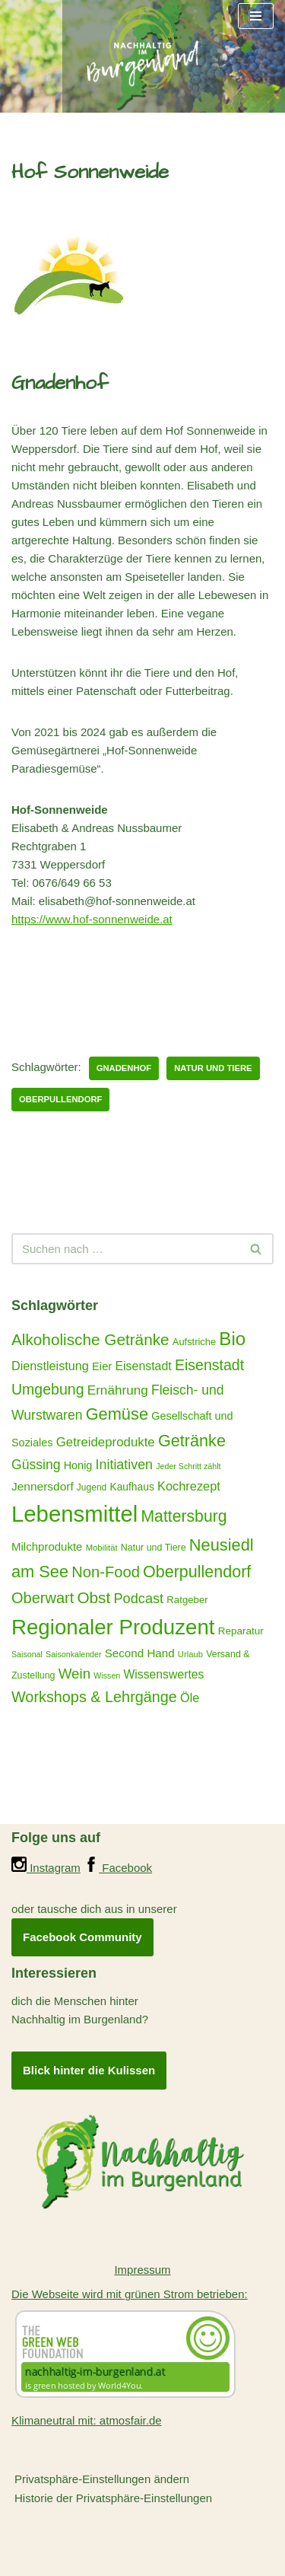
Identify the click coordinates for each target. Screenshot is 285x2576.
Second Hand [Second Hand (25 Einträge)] (140, 1653)
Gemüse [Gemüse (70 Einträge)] (117, 1413)
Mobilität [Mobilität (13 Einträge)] (102, 1547)
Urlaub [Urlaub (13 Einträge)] (190, 1654)
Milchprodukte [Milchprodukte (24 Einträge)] (46, 1546)
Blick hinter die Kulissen (89, 2070)
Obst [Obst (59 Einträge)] (93, 1597)
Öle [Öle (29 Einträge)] (189, 1697)
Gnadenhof (124, 1068)
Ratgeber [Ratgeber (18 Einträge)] (186, 1599)
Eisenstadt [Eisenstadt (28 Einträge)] (143, 1366)
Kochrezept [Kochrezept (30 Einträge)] (188, 1486)
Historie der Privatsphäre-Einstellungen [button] (113, 2498)
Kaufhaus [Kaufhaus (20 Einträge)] (131, 1487)
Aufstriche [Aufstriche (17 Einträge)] (194, 1341)
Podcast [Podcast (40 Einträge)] (138, 1598)
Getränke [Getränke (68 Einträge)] (192, 1440)
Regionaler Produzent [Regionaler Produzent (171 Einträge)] (113, 1627)
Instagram (46, 1867)
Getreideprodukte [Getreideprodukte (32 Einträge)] (105, 1442)
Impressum (142, 2269)
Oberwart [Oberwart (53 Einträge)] (42, 1597)
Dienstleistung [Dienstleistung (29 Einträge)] (50, 1365)
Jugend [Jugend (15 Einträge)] (91, 1487)
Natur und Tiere (213, 1068)
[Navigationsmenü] (256, 16)
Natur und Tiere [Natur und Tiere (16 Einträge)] (153, 1547)
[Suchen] (125, 1248)
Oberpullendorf (60, 1099)
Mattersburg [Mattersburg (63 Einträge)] (183, 1516)
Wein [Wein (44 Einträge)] (74, 1674)
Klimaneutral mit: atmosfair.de (86, 2420)
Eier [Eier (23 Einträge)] (102, 1366)
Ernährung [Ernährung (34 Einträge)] (117, 1390)
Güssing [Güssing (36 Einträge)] (36, 1464)
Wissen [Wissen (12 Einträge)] (106, 1675)
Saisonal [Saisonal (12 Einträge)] (27, 1654)
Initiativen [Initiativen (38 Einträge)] (125, 1464)
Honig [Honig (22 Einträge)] (78, 1465)
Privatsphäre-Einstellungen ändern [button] (101, 2478)
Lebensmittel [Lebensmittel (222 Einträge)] (74, 1513)
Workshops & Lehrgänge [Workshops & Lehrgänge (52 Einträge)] (94, 1696)
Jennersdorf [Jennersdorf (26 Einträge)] (42, 1486)
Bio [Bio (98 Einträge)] (232, 1338)
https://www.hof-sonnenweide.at (92, 919)
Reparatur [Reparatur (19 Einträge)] (241, 1631)
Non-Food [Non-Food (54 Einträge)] (105, 1572)
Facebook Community (82, 1936)
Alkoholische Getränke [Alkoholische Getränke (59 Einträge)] (90, 1339)
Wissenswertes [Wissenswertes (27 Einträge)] (163, 1674)
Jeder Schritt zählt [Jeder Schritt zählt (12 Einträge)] (188, 1466)
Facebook (118, 1867)
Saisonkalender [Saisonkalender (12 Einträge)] (73, 1654)
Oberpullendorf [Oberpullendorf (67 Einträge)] (197, 1572)
